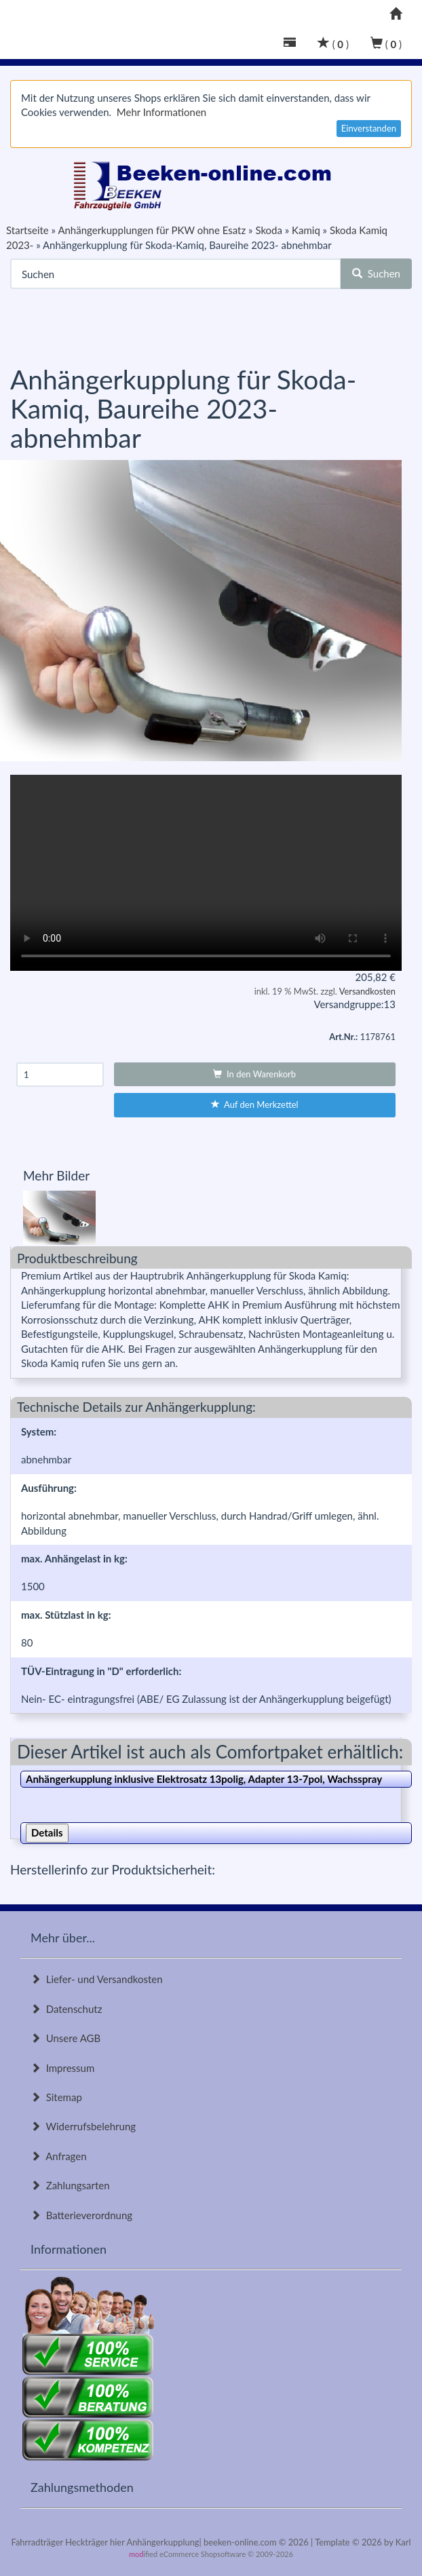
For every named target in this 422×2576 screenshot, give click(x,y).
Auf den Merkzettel (255, 1104)
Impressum (62, 2068)
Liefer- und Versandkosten (97, 1979)
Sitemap (56, 2097)
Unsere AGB (65, 2038)
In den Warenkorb (254, 1074)
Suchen (376, 273)
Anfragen (59, 2156)
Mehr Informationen (161, 112)
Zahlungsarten (70, 2185)
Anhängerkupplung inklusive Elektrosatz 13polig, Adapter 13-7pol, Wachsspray (204, 1779)
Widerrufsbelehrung (83, 2126)
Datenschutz (66, 2009)
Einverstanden (368, 128)
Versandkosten (367, 991)
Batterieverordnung (81, 2215)
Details (47, 1832)
